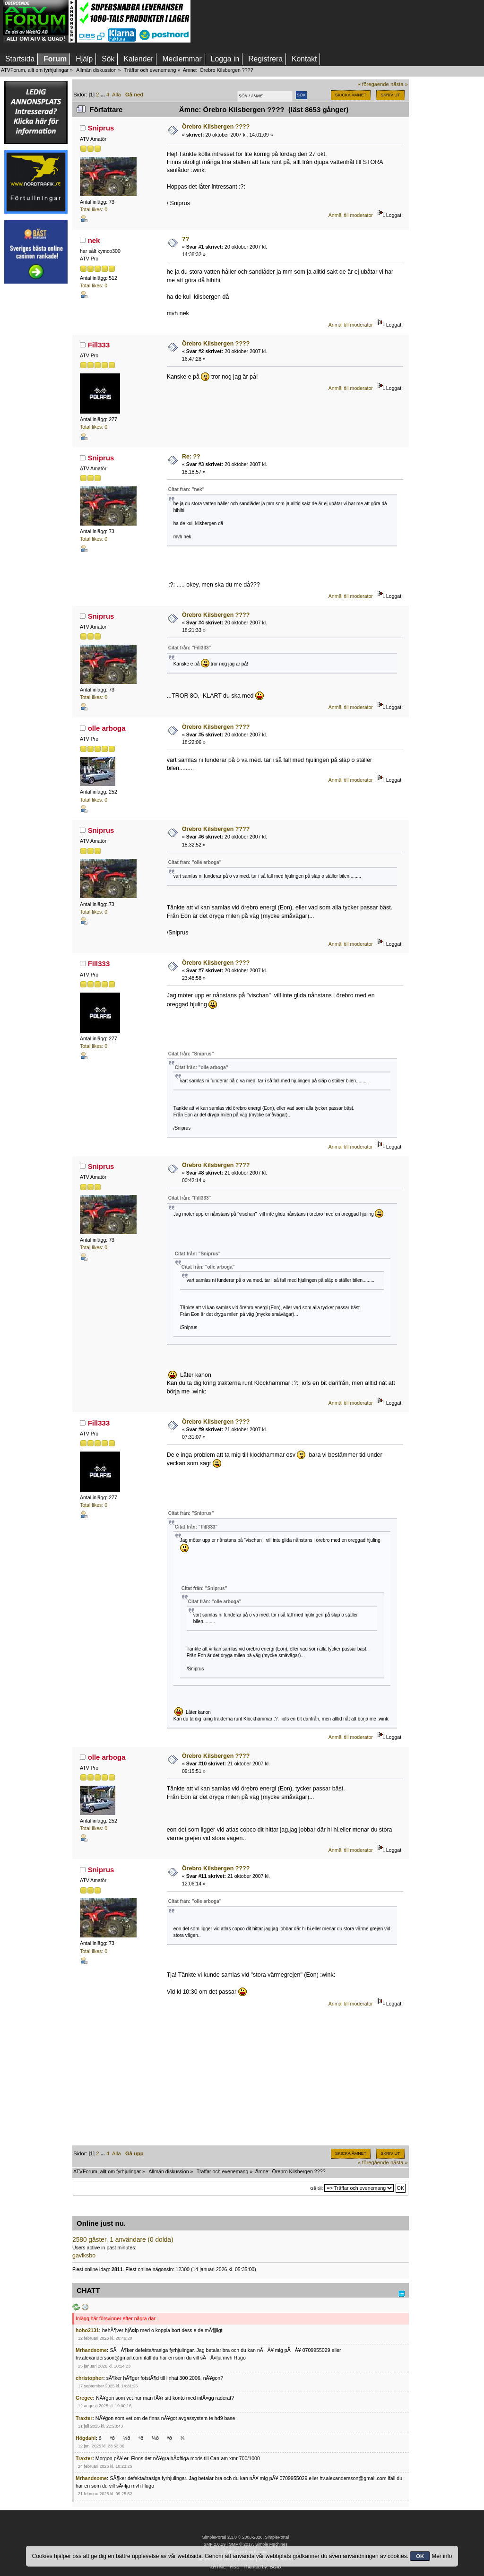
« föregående (373, 84)
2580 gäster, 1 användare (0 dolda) (122, 2239)
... (103, 94)
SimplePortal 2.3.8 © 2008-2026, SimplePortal (245, 2537)
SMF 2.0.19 (214, 2544)
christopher (89, 2378)
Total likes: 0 (93, 209)
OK (420, 2556)
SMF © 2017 (240, 2544)
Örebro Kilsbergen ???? (216, 126)
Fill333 (99, 345)
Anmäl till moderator (350, 215)
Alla (116, 94)
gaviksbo (83, 2255)
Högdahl (85, 2438)
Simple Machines (271, 2544)
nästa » (399, 84)
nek (94, 240)
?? (185, 239)
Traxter (84, 2418)
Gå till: (316, 2188)
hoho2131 (87, 2330)
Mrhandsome (91, 2350)
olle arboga (107, 728)
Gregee (84, 2398)
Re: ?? (191, 456)
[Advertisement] (36, 431)
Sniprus (101, 128)
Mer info (442, 2556)
